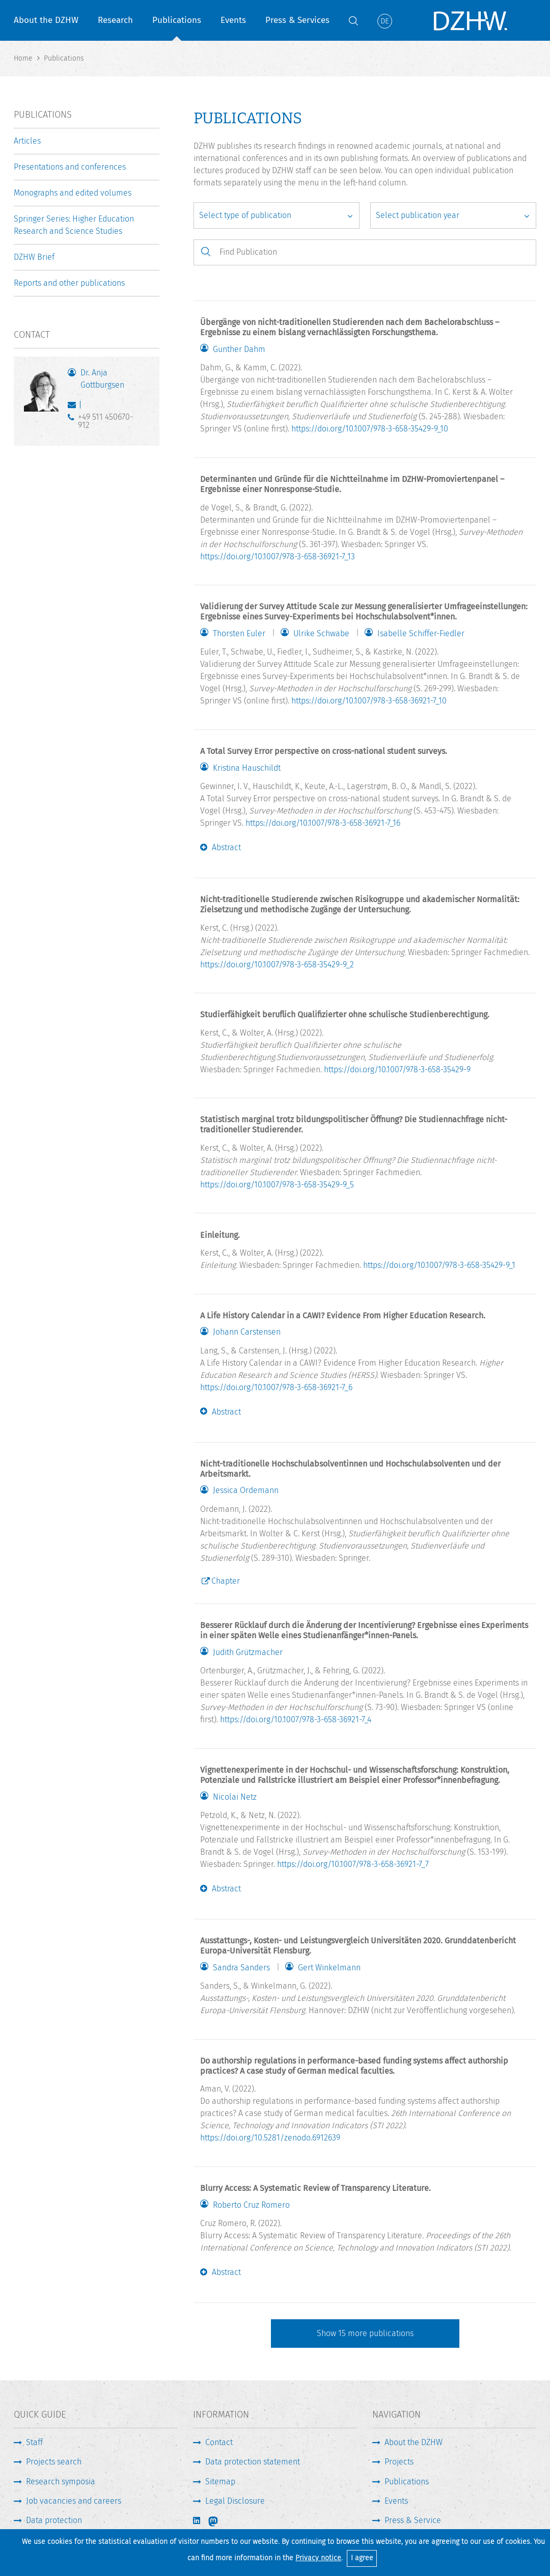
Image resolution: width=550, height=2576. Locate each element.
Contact (219, 2442)
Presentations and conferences (70, 167)
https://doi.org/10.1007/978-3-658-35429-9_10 (369, 428)
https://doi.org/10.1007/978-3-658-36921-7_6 (276, 1387)
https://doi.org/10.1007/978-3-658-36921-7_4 (295, 1719)
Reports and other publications (69, 283)
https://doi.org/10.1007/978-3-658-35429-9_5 (277, 1184)
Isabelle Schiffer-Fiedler (420, 633)
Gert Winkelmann (329, 1967)
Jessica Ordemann (246, 1490)
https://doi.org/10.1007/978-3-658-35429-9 (397, 1069)
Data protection (54, 2520)
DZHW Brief (34, 257)
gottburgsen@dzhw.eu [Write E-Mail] (74, 407)
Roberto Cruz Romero (251, 2205)
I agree (362, 2558)
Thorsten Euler (239, 633)
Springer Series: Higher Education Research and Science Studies (74, 225)
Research (115, 20)
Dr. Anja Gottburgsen (102, 379)
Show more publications (365, 2333)
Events (233, 20)
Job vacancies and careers (73, 2501)
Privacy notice (318, 2558)
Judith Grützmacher (248, 1652)
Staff (34, 2442)
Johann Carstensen (247, 1332)
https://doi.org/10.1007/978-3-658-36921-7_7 (353, 1864)
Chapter (225, 1581)
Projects (399, 2461)
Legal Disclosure (235, 2501)
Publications (176, 20)
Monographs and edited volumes (72, 193)
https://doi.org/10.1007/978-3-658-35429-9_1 (439, 1265)
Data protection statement (252, 2461)
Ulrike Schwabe (321, 633)
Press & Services (297, 20)
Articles (27, 141)
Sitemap (220, 2481)
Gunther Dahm (239, 349)
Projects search (53, 2461)
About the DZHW (46, 20)
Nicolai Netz (235, 1797)
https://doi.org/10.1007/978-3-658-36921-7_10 (369, 701)
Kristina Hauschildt (247, 768)
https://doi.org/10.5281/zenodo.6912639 (270, 2138)
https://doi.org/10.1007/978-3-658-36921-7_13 (277, 556)
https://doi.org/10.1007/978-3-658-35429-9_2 (277, 964)
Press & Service (412, 2520)
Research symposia (60, 2481)
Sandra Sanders (241, 1967)
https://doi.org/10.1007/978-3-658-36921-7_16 (322, 823)
